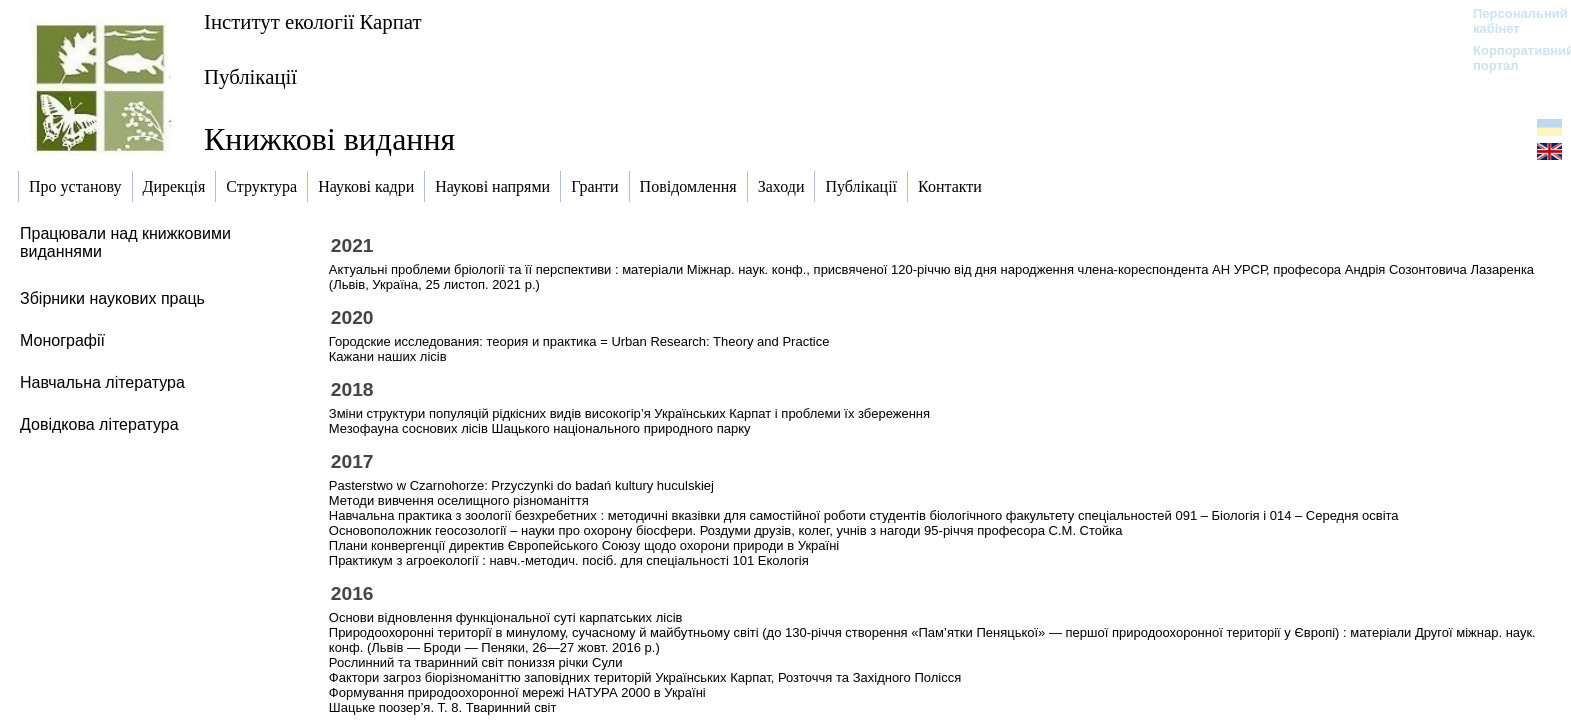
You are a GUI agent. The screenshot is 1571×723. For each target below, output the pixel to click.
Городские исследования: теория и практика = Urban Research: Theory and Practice (579, 341)
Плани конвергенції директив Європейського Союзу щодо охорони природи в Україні (584, 545)
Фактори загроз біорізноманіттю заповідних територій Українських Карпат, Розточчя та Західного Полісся (645, 677)
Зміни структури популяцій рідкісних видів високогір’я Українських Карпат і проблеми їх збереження (629, 413)
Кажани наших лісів (388, 356)
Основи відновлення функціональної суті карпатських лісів (506, 617)
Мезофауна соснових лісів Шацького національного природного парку (540, 428)
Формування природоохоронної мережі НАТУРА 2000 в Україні (517, 692)
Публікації (250, 76)
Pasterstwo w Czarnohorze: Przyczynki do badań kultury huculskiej (521, 485)
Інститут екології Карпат (313, 21)
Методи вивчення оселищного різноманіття (459, 500)
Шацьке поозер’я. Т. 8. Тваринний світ (443, 707)
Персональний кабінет (1510, 21)
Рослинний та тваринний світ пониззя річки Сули (476, 662)
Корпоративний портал (1510, 58)
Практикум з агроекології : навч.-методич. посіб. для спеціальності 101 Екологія (569, 560)
